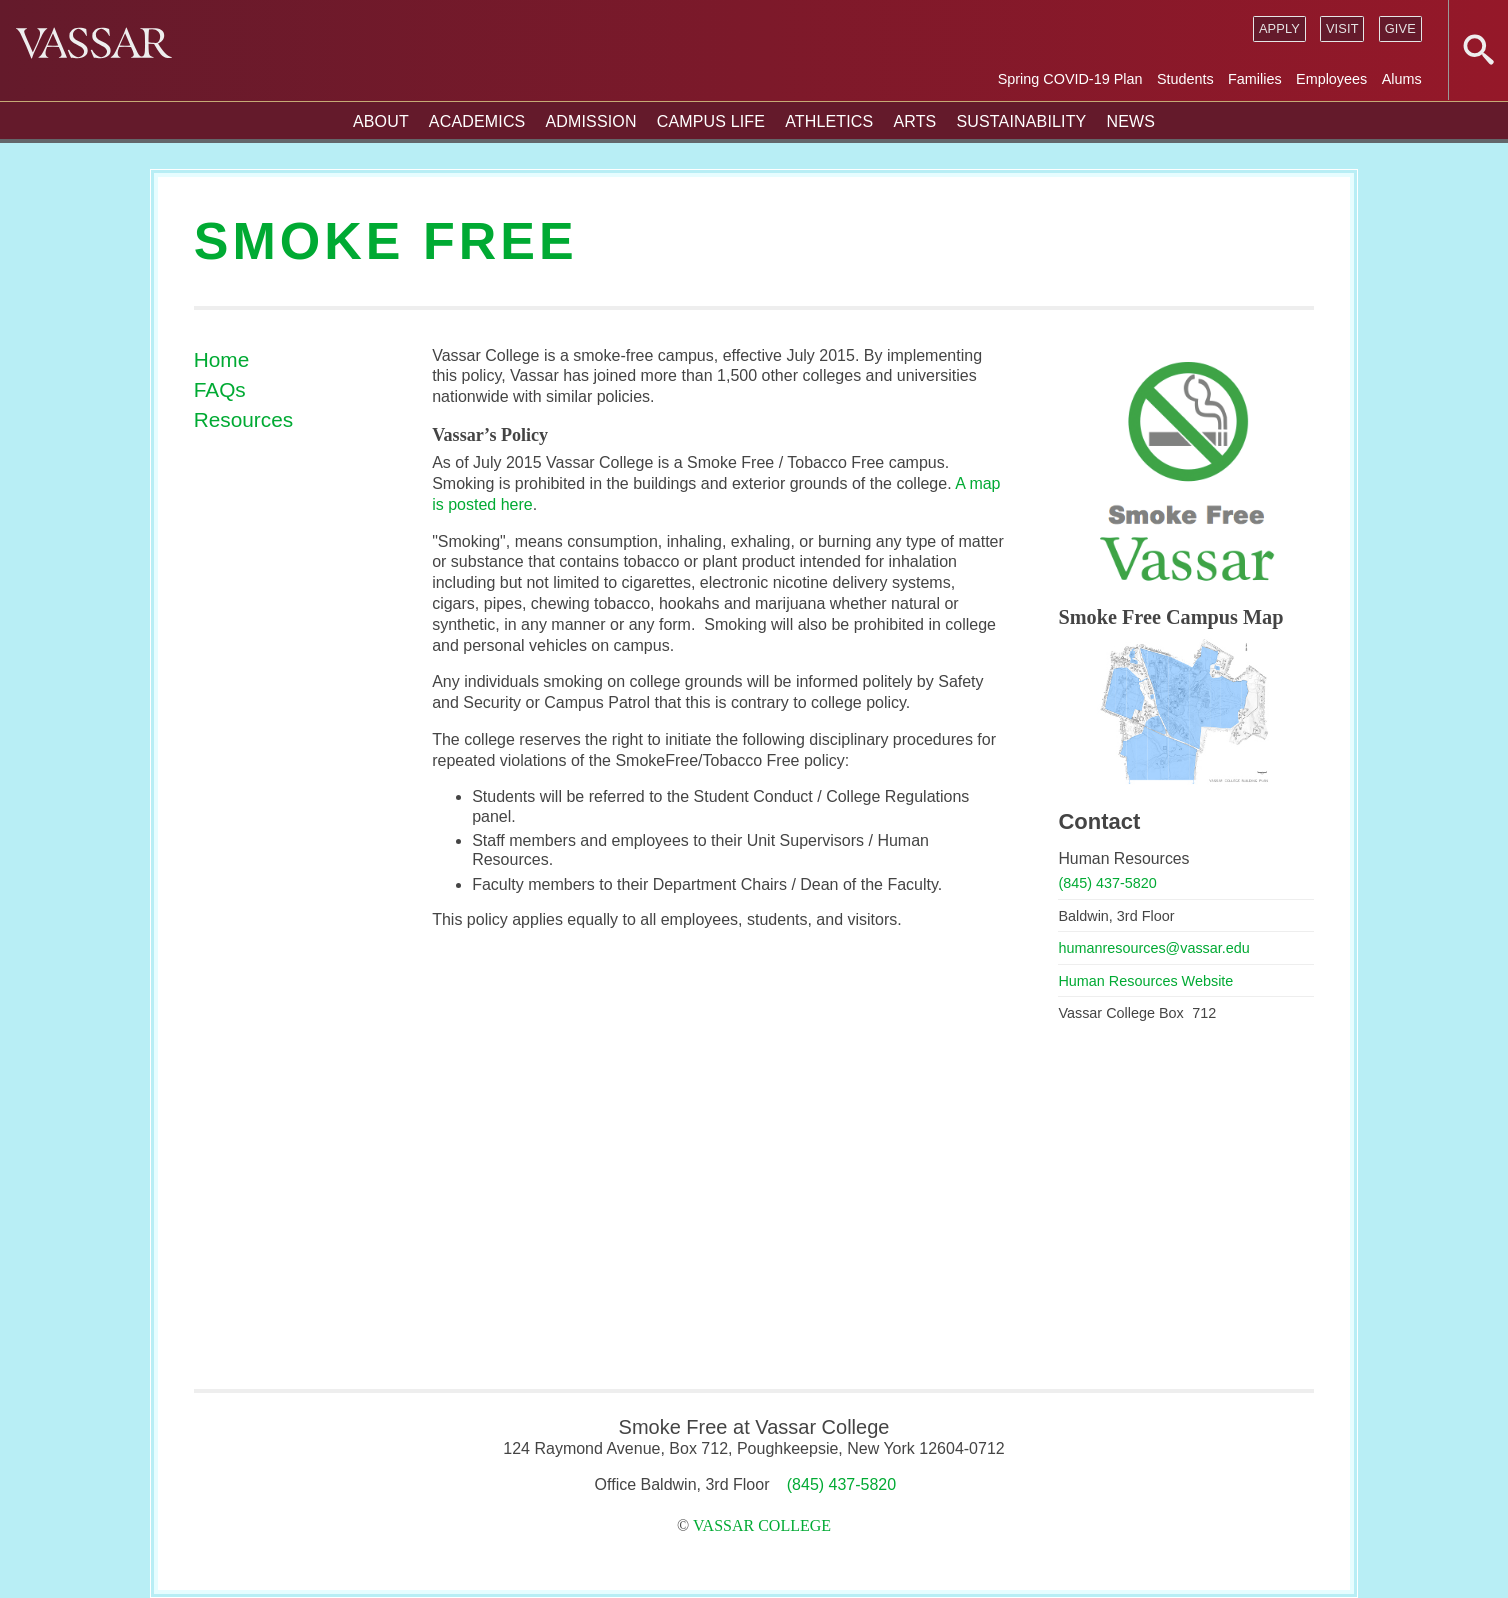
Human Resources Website (1145, 981)
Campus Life (711, 121)
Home (221, 359)
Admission (590, 121)
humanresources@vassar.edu (1153, 948)
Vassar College (762, 1525)
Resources (243, 419)
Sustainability (1021, 121)
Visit (1342, 28)
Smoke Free (386, 241)
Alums (1402, 79)
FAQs (220, 389)
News (1130, 121)
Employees (1331, 79)
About (381, 121)
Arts (914, 121)
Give (1400, 28)
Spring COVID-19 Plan (1070, 79)
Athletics (829, 121)
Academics (477, 121)
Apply (1279, 28)
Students (1185, 79)
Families (1255, 79)
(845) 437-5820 (1107, 883)
